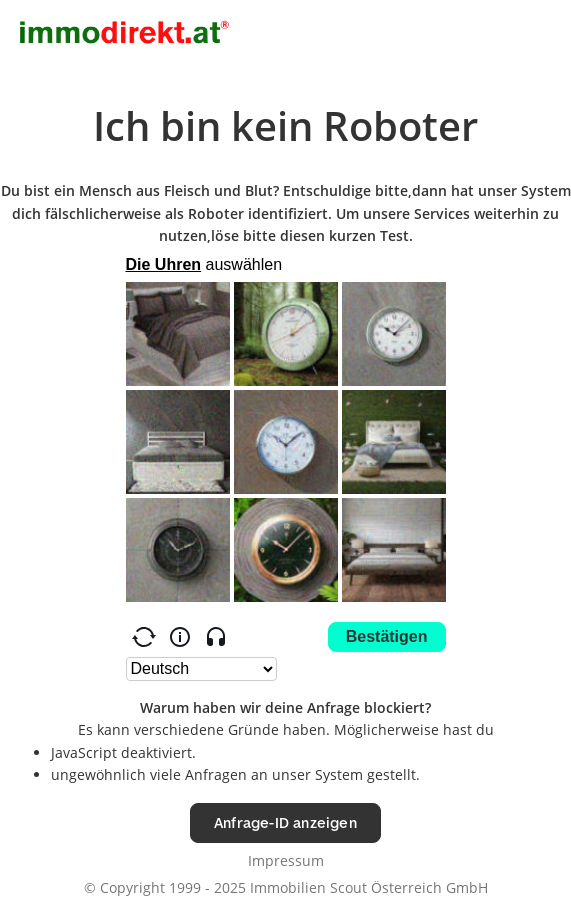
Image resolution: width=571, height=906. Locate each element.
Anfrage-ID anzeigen (285, 822)
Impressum (286, 860)
